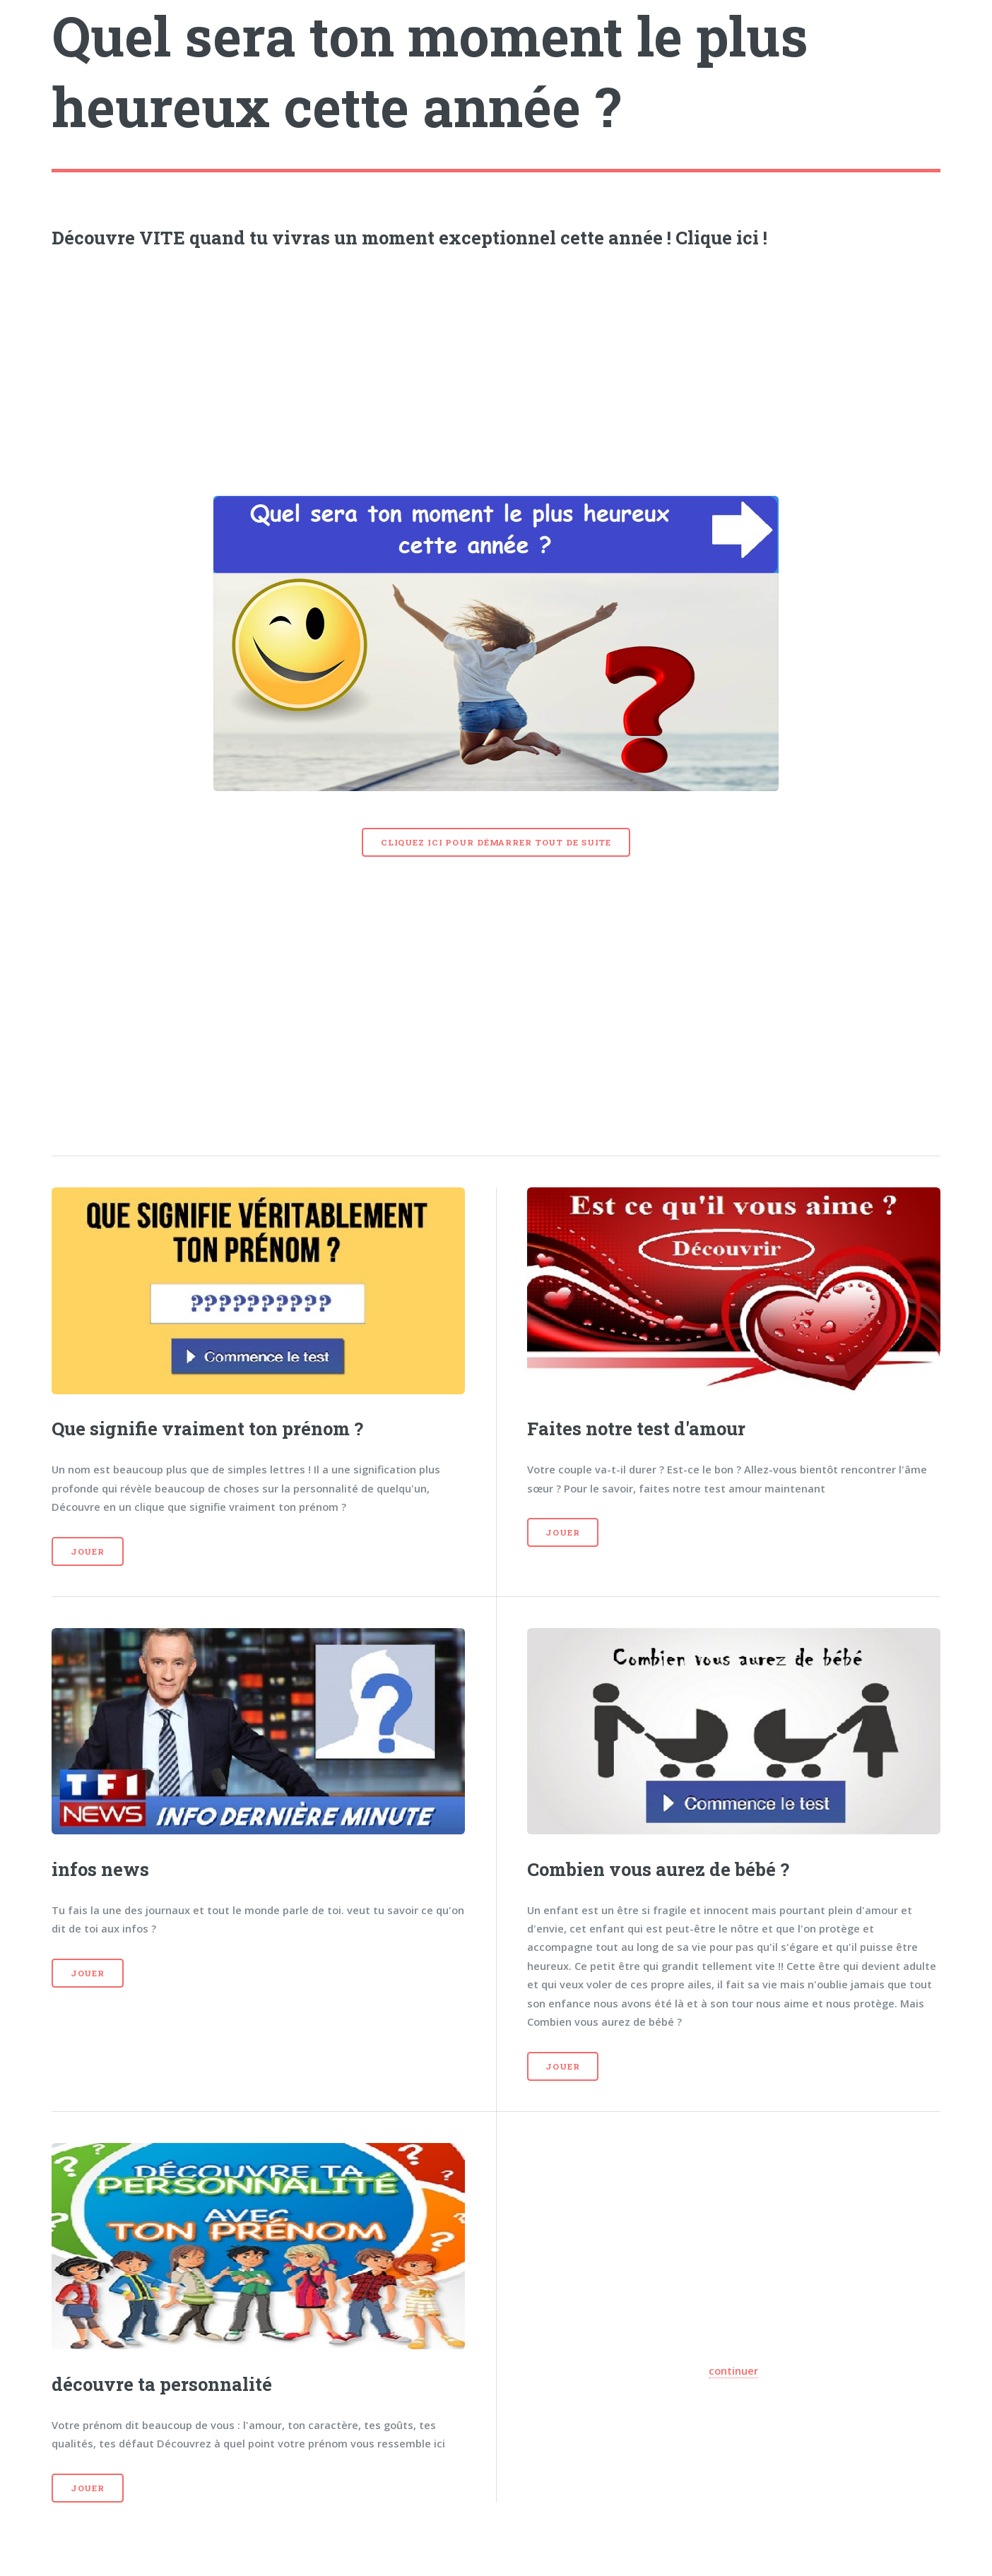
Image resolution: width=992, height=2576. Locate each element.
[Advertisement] (496, 368)
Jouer (88, 1551)
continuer (733, 2370)
